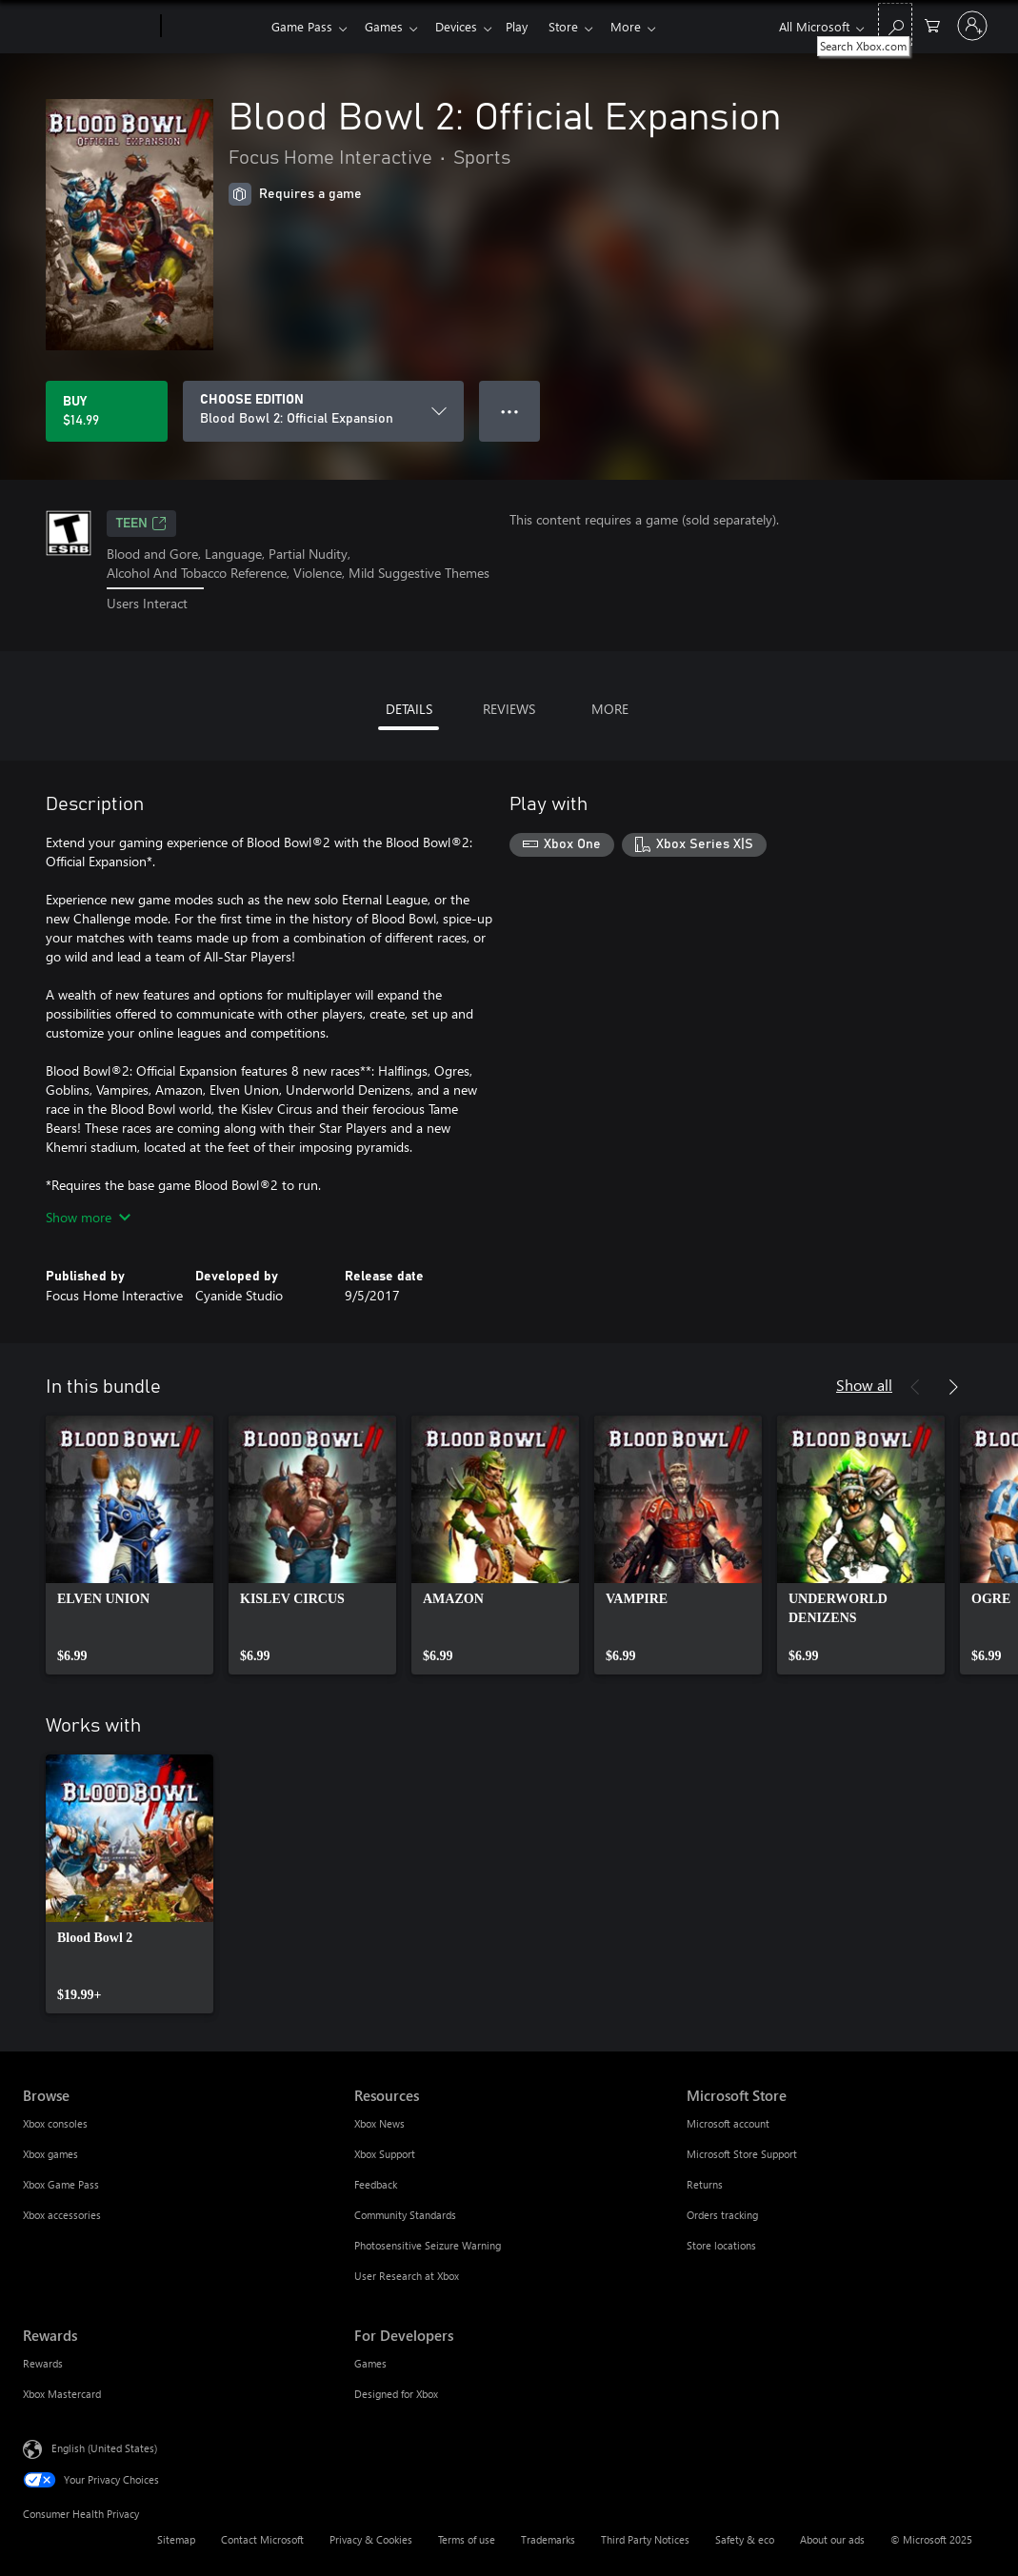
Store (578, 26)
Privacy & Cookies (370, 2539)
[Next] (953, 1387)
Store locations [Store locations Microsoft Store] (721, 2245)
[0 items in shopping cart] (932, 24)
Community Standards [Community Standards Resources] (405, 2215)
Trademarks (548, 2539)
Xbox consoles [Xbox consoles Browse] (55, 2123)
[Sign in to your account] (972, 26)
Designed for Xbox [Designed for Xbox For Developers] (396, 2394)
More (644, 26)
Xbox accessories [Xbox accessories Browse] (62, 2215)
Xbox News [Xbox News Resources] (379, 2123)
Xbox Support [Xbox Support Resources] (384, 2154)
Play (528, 26)
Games (388, 26)
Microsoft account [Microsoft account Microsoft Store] (728, 2123)
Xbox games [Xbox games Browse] (50, 2154)
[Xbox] (213, 26)
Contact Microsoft (262, 2539)
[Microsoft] (88, 26)
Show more (88, 1217)
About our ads (832, 2539)
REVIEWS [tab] (509, 709)
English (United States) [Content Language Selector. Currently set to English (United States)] (104, 2447)
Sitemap (176, 2539)
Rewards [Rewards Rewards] (43, 2363)
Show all (864, 1385)
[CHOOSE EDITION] (323, 411)
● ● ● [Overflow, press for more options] (510, 411)
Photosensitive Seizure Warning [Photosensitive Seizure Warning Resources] (427, 2245)
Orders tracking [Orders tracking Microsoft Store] (722, 2215)
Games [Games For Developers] (370, 2363)
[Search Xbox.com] (895, 24)
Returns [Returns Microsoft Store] (705, 2184)
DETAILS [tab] (409, 709)
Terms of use (466, 2539)
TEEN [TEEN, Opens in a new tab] (141, 523)
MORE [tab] (610, 709)
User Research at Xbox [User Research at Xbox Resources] (406, 2275)
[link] (129, 1545)
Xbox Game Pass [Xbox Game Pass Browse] (61, 2184)
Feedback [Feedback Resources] (375, 2184)
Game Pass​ (301, 26)
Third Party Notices (645, 2539)
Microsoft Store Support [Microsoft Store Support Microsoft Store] (742, 2154)
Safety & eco (744, 2539)
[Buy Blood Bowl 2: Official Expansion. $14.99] (107, 411)
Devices (464, 26)
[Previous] (915, 1387)
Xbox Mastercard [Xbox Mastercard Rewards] (62, 2394)
